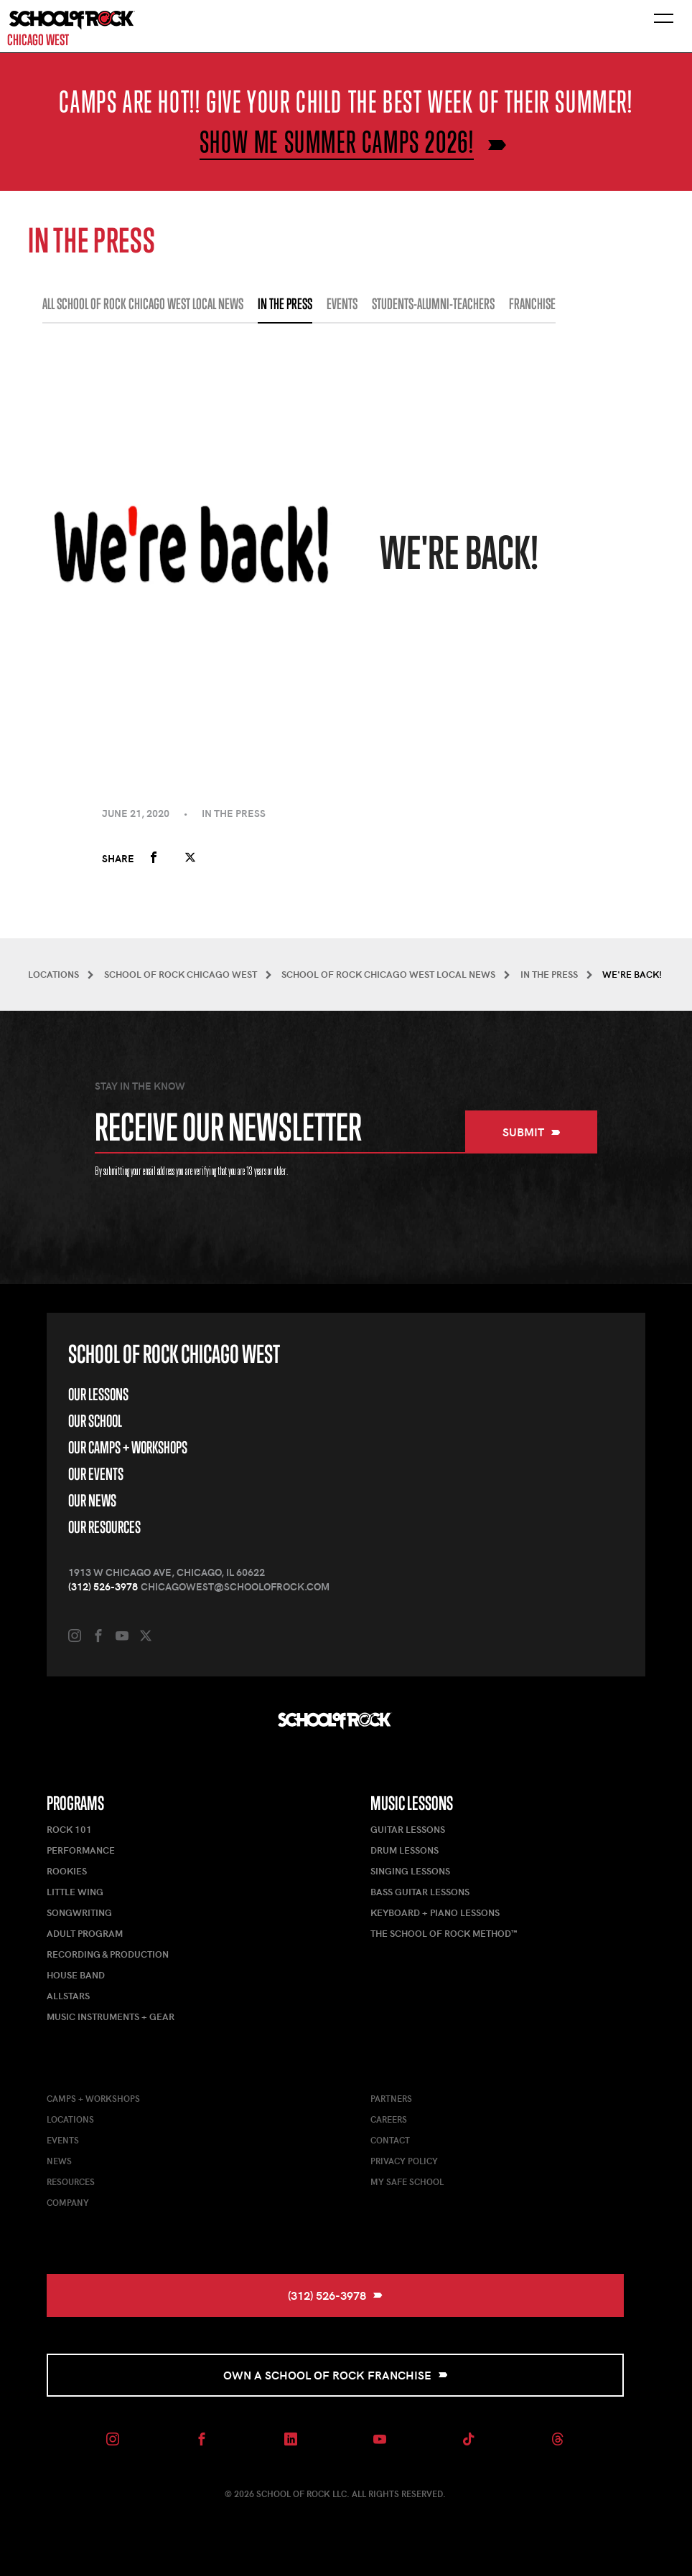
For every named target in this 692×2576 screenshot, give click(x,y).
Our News (92, 1500)
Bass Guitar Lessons (419, 1891)
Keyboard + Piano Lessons (435, 1912)
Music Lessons (411, 1803)
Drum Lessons (404, 1850)
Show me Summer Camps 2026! (337, 142)
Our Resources (104, 1527)
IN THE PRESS (285, 304)
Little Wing (75, 1891)
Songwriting (79, 1912)
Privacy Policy (404, 2160)
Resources (71, 2181)
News (59, 2160)
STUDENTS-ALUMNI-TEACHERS (433, 304)
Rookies (67, 1870)
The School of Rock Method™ (443, 1933)
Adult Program (85, 1933)
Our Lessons (98, 1394)
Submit (531, 1131)
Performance (81, 1850)
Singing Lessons (410, 1870)
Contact (390, 2140)
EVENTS (342, 304)
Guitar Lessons (407, 1829)
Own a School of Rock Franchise (335, 2374)
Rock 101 (69, 1829)
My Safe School (407, 2181)
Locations (70, 2119)
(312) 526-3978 (103, 1586)
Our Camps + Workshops (127, 1447)
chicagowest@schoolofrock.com (235, 1586)
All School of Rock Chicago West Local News (142, 304)
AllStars (68, 1995)
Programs (75, 1803)
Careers (388, 2119)
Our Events (95, 1473)
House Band (76, 1974)
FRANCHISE (532, 304)
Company (68, 2202)
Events (63, 2140)
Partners (391, 2098)
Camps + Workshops (93, 2098)
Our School (95, 1420)
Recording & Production (108, 1954)
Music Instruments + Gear (110, 2016)
